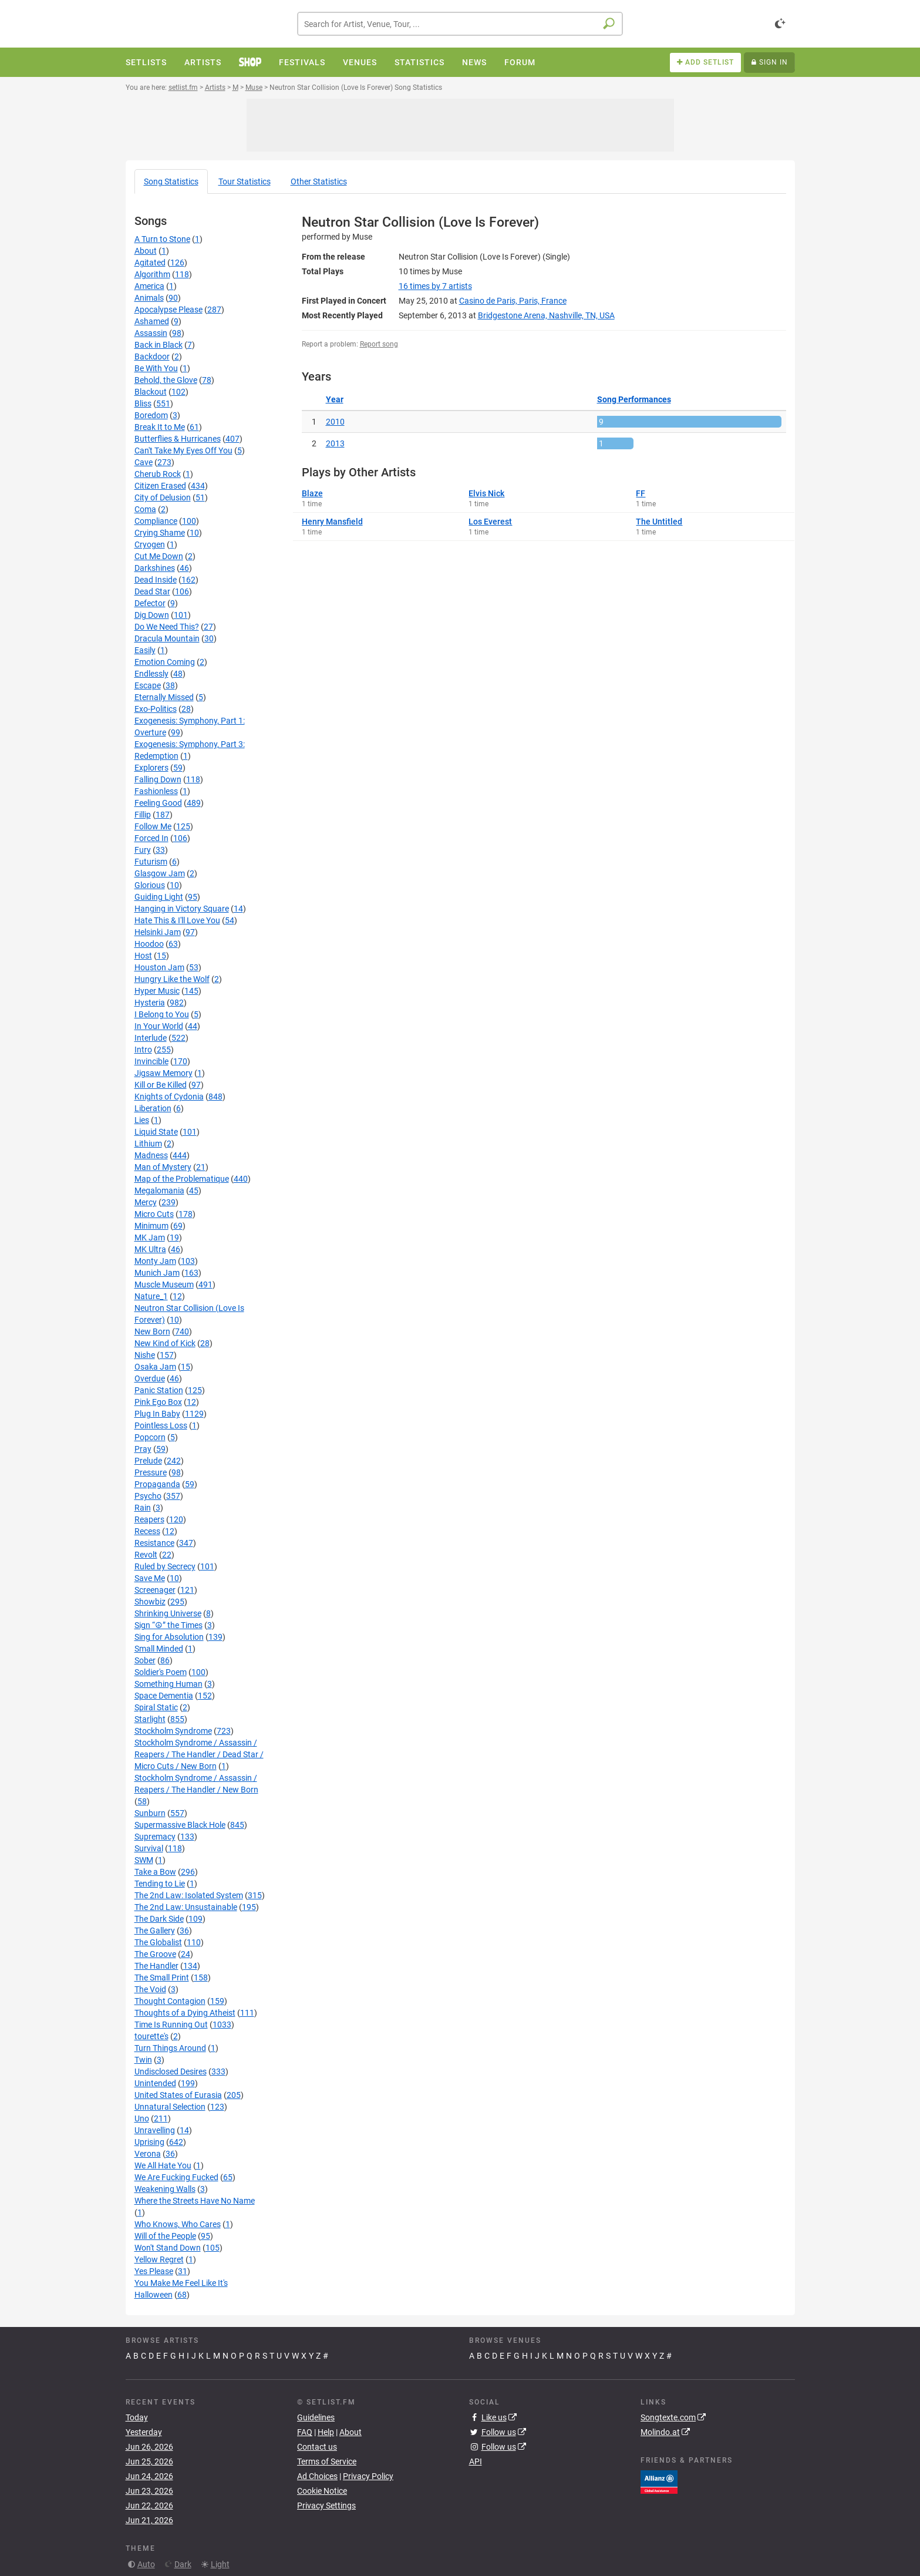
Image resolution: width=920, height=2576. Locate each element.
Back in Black (158, 344)
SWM (143, 1860)
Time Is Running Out (171, 2024)
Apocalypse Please (168, 309)
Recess (147, 1531)
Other (319, 181)
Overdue (149, 1378)
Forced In (151, 838)
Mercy (145, 1202)
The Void (150, 1989)
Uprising (149, 2142)
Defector (150, 603)
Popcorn (150, 1437)
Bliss (142, 403)
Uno (141, 2118)
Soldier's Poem (160, 1672)
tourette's (151, 2036)
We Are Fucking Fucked (176, 2177)
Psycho (147, 1496)
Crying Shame (159, 532)
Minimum (151, 1225)
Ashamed (151, 321)
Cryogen (149, 544)
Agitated (150, 262)
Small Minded (158, 1648)
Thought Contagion (169, 2001)
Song (171, 181)
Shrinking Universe (167, 1613)
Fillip (142, 814)
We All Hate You (162, 2165)
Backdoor (152, 356)
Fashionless (156, 791)
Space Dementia (163, 1695)
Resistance (154, 1543)
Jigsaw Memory (163, 1073)
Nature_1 (151, 1296)
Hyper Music (157, 991)
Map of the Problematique (181, 1178)
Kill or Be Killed (160, 1084)
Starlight (150, 1719)
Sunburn (150, 1813)
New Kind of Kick (165, 1343)
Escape (147, 685)
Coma (145, 509)
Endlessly (151, 673)
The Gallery (154, 1930)
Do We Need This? (166, 626)
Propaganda (157, 1484)
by (435, 286)
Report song (379, 344)
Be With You (156, 368)
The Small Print (161, 1977)
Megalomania (159, 1190)
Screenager (155, 1590)
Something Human (168, 1684)
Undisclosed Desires (170, 2071)
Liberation (152, 1108)
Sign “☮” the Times (168, 1625)
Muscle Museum (164, 1284)
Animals (149, 297)
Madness (151, 1155)
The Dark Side (159, 1918)
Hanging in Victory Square (181, 908)
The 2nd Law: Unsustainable (185, 1907)
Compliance (155, 521)
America (149, 286)
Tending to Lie (159, 1883)
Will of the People (165, 2236)
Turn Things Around (170, 2048)
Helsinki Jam (157, 932)
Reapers (149, 1519)
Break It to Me (159, 427)
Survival (148, 1848)
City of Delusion (162, 497)
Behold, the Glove (165, 380)
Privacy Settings (326, 2505)
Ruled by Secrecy (165, 1566)
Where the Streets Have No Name (194, 2200)
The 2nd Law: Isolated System (188, 1895)
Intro (143, 1049)
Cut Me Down (158, 556)
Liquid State (156, 1131)
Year (334, 399)
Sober (145, 1660)
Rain (142, 1507)
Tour (244, 181)
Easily (145, 650)
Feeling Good (158, 803)
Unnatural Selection (169, 2106)
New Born (152, 1331)
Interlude (150, 1037)
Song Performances (634, 399)
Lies (141, 1120)
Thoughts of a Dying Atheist (184, 2012)
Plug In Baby (157, 1413)
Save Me (149, 1578)
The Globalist (158, 1942)
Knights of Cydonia (169, 1096)
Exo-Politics (155, 709)
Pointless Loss (160, 1425)
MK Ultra (150, 1249)
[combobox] (460, 24)
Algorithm (152, 274)
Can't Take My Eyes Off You (183, 450)
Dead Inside (155, 579)
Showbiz (150, 1601)
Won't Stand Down (167, 2247)
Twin (143, 2059)
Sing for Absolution (169, 1637)
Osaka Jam (155, 1366)
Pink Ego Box (158, 1402)
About (145, 250)
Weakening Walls (165, 2189)
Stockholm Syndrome (173, 1731)
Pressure (150, 1472)
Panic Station (158, 1390)
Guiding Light (158, 897)
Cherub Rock (157, 474)
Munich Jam (157, 1272)
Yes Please (153, 2271)
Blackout (150, 391)
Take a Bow (155, 1871)
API (475, 2461)
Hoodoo (149, 944)
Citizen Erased (160, 485)
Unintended (155, 2083)
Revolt (145, 1554)
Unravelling (154, 2130)
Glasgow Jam (159, 873)
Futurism (150, 861)
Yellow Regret (159, 2259)
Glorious (149, 885)
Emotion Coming (164, 662)
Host (143, 955)
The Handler (156, 1965)
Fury (142, 850)
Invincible (151, 1061)
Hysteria (149, 1002)
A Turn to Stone (162, 239)
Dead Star (152, 591)
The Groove (155, 1954)
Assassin (150, 333)
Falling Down (157, 779)
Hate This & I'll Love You (177, 920)
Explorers (151, 767)
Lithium (148, 1143)
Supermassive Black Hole (179, 1825)
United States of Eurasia (178, 2095)
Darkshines (154, 568)
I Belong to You (161, 1014)
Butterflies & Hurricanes (177, 438)
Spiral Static (156, 1707)
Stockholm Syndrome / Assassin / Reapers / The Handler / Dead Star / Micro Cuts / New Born (199, 1754)
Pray (142, 1449)
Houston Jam (159, 967)
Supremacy (155, 1836)
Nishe (144, 1355)
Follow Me (152, 826)
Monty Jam (155, 1261)
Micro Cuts (154, 1214)
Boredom (151, 415)
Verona (147, 2153)
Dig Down (151, 615)
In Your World (158, 1026)
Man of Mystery (162, 1167)
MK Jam (149, 1237)
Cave (143, 462)
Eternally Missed (164, 697)
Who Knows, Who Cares (177, 2224)
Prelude (148, 1460)
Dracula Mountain (167, 638)
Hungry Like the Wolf (172, 979)
